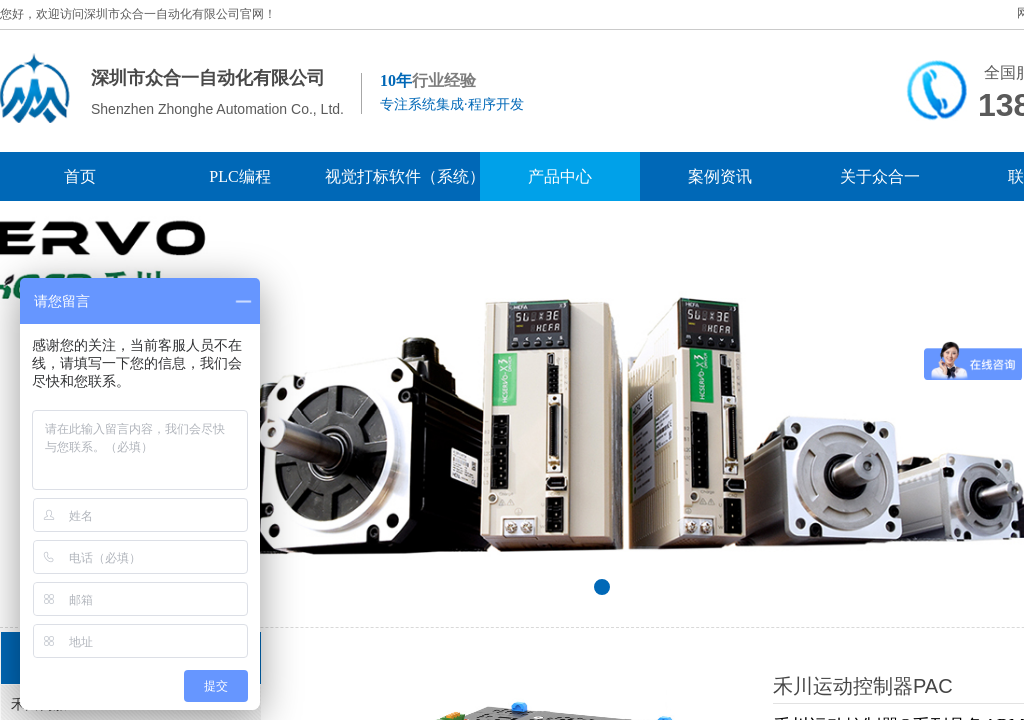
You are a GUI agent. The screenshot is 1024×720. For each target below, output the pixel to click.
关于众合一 (880, 176)
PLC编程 (239, 176)
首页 (80, 176)
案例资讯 (720, 176)
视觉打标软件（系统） (400, 176)
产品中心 (560, 176)
